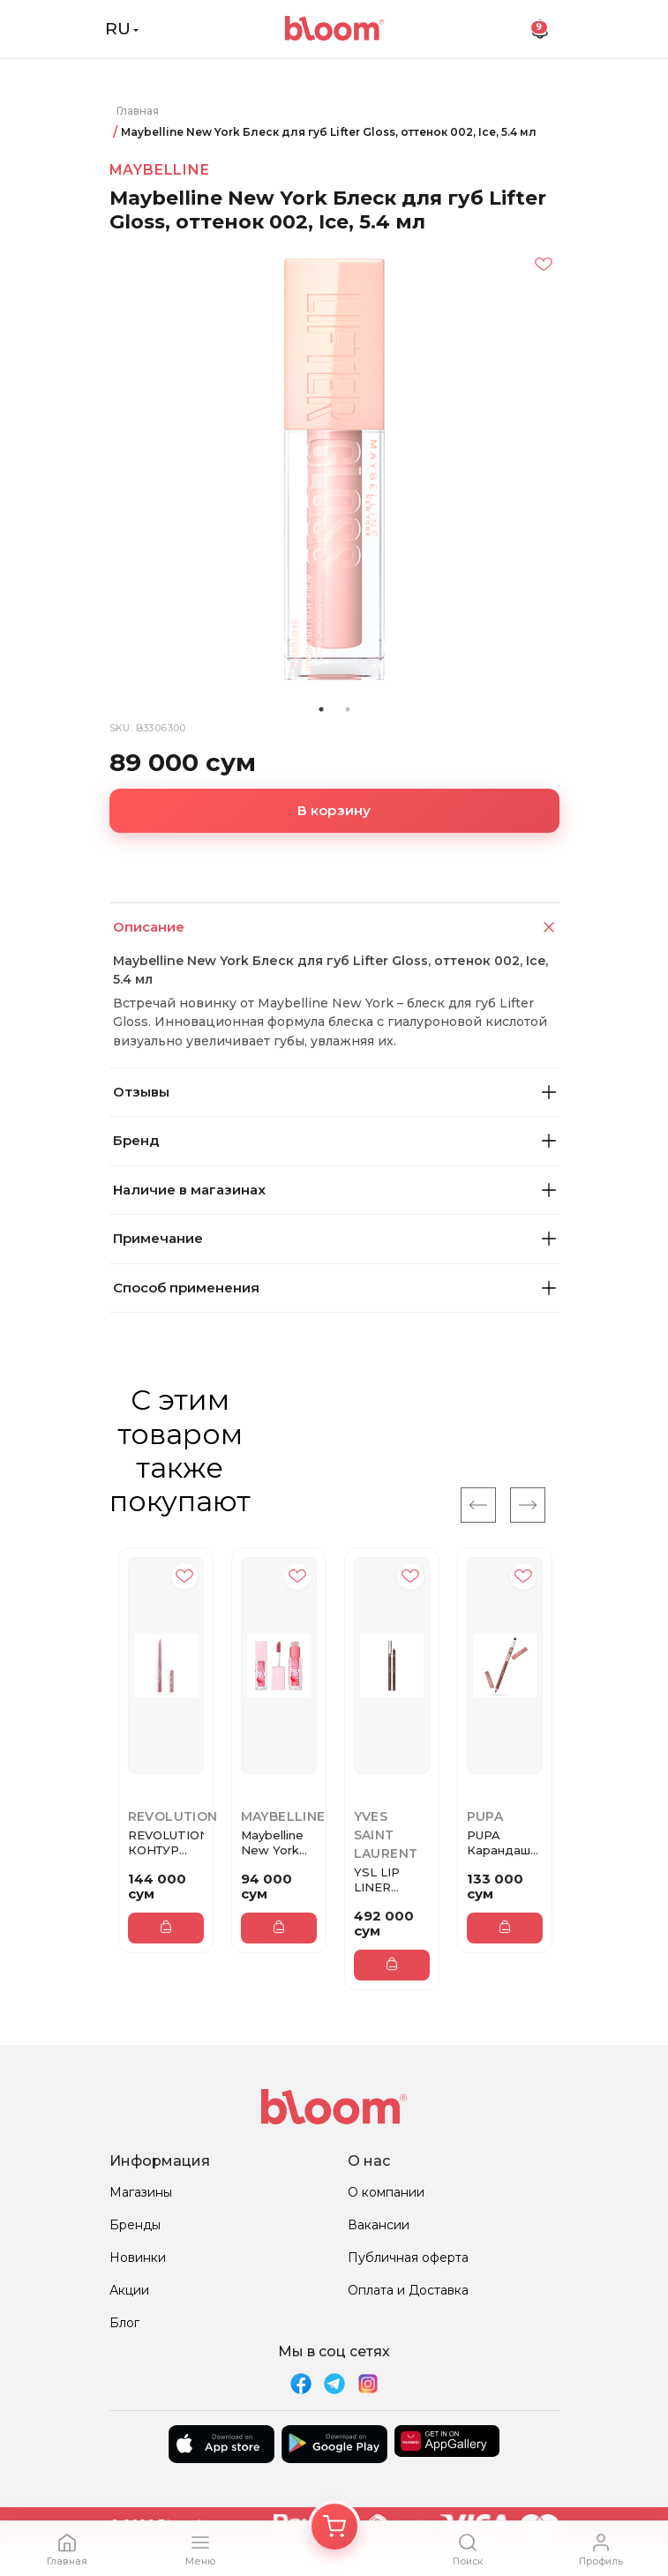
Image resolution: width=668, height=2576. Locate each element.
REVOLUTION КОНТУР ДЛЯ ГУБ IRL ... (166, 1843)
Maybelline (159, 169)
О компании (386, 2192)
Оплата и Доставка (408, 2290)
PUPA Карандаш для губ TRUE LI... (498, 1843)
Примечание (334, 1238)
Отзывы (334, 1091)
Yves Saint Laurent (386, 1834)
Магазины (140, 2192)
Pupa (485, 1816)
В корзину (334, 810)
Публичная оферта (408, 2257)
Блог (124, 2323)
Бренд (334, 1140)
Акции (129, 2290)
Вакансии (378, 2225)
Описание (336, 927)
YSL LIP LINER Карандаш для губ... (385, 1880)
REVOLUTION (173, 1816)
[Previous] (478, 1505)
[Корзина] (334, 2526)
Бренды (135, 2225)
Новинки (137, 2257)
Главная (137, 110)
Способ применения (334, 1287)
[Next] (527, 1505)
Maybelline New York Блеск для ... (278, 1843)
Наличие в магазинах (334, 1189)
